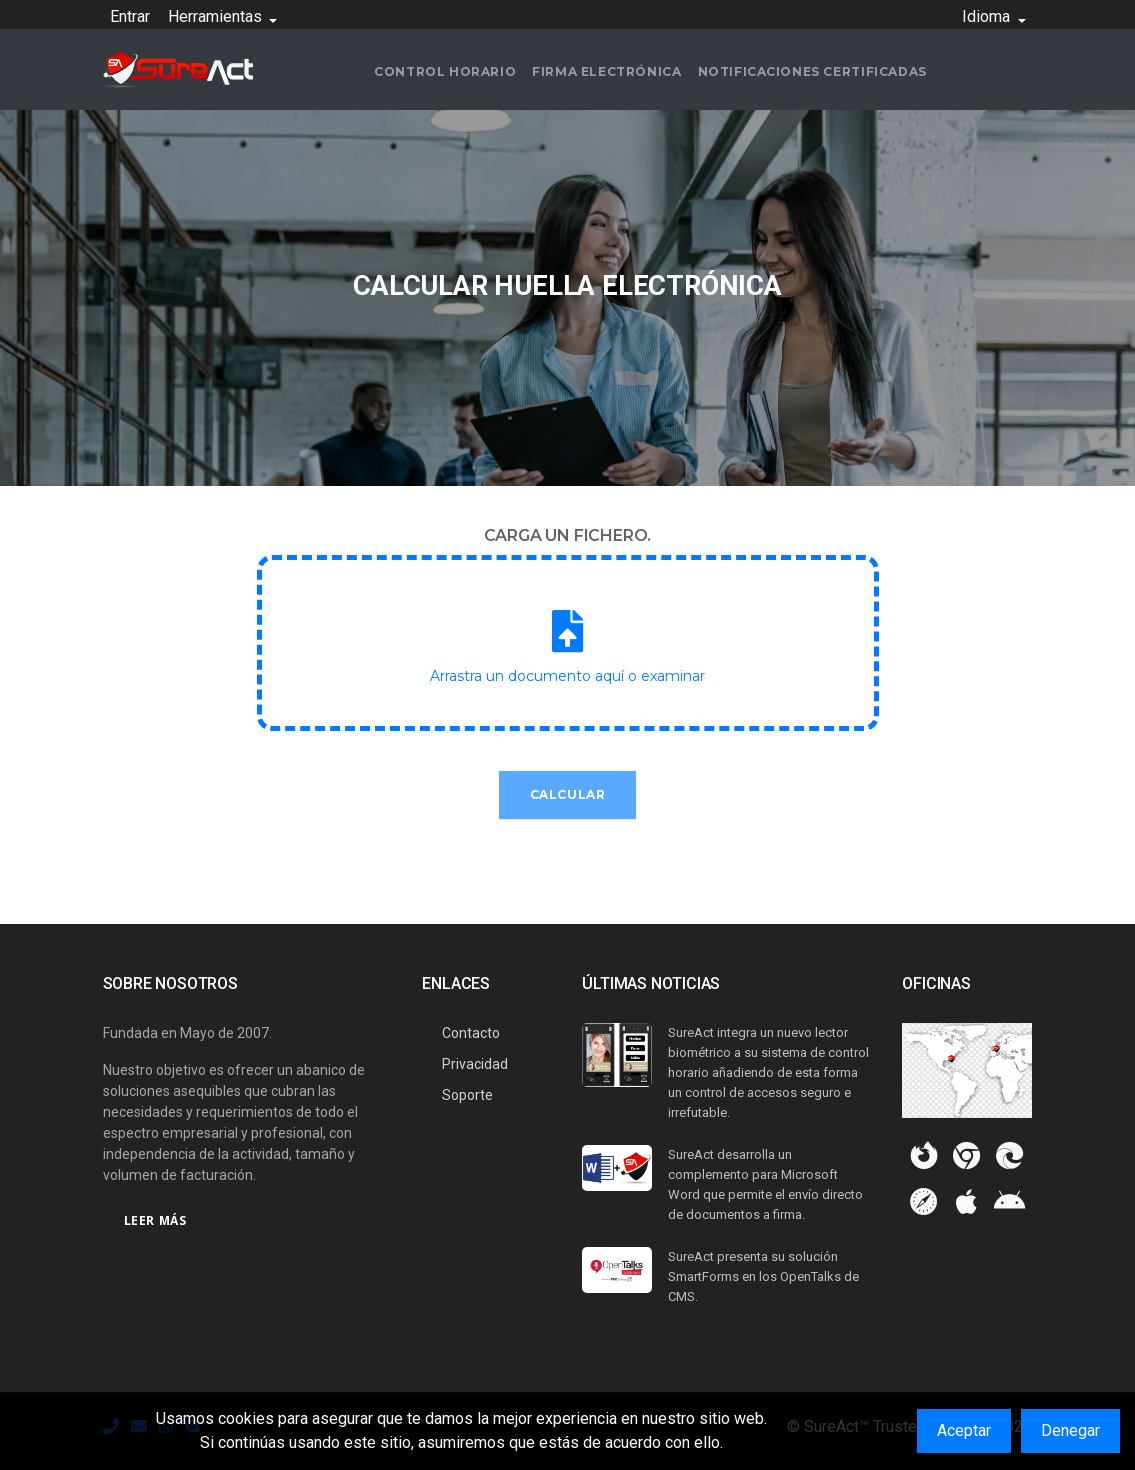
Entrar (130, 16)
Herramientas (217, 16)
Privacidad (475, 1064)
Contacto (471, 1033)
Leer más (155, 1220)
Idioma (988, 16)
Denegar (1070, 1430)
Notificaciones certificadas (812, 71)
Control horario (445, 71)
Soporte (467, 1095)
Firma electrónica (606, 71)
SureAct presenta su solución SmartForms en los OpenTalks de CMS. (763, 1276)
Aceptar (964, 1430)
